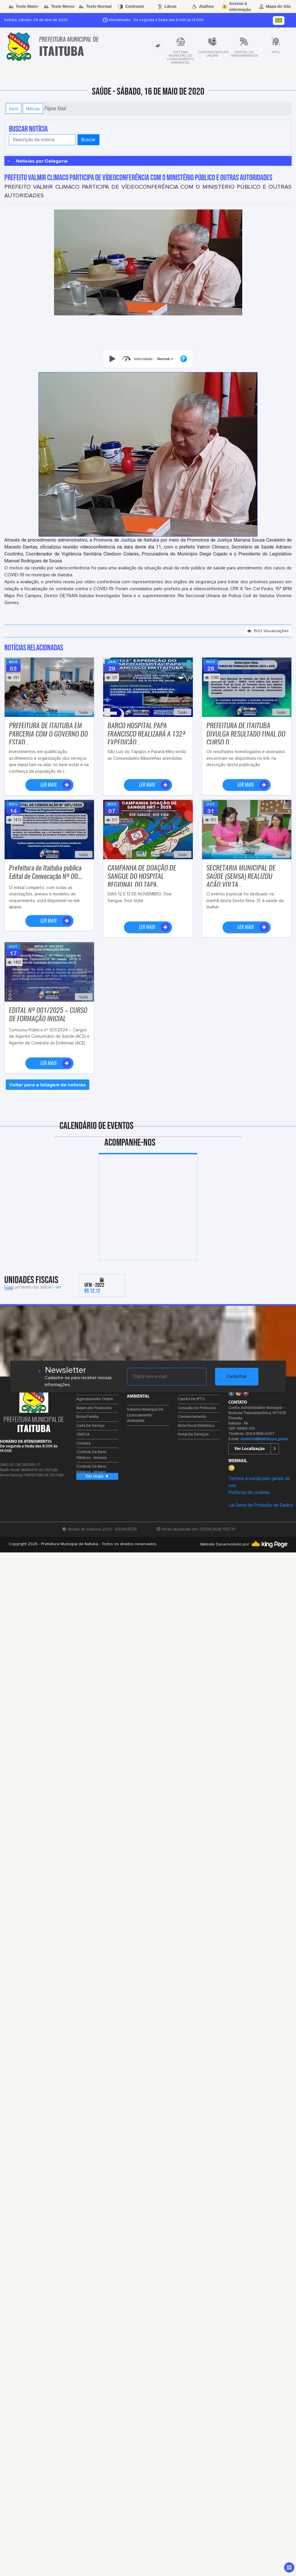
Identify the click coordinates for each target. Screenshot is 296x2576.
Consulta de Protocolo (197, 1408)
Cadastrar (237, 1376)
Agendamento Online (94, 1399)
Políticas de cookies (248, 1492)
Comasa (83, 1443)
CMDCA (83, 1434)
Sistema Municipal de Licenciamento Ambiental (145, 1415)
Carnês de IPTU (191, 1399)
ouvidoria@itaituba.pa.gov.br (264, 1439)
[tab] (157, 45)
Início (13, 108)
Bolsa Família (87, 1417)
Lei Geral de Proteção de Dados (260, 1505)
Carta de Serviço (90, 1426)
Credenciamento (192, 1417)
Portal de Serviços (193, 1434)
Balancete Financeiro (94, 1408)
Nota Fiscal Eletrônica (196, 1426)
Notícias (33, 108)
